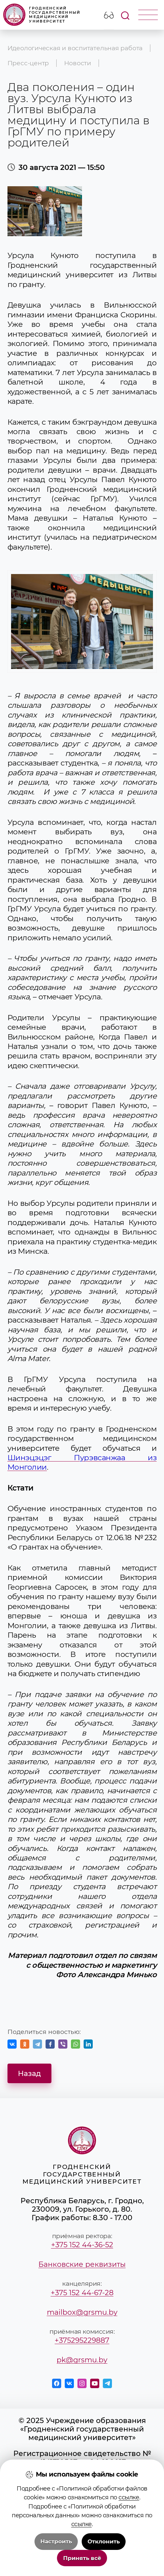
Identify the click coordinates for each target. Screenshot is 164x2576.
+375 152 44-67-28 (82, 2292)
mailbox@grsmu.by (82, 2312)
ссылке (128, 2497)
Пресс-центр (28, 63)
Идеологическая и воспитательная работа (75, 48)
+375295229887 (82, 2340)
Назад (29, 2073)
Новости (77, 63)
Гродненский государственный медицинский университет (41, 15)
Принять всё (82, 2558)
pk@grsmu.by (82, 2360)
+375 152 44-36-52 (82, 2244)
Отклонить (104, 2541)
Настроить (56, 2541)
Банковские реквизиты (82, 2264)
